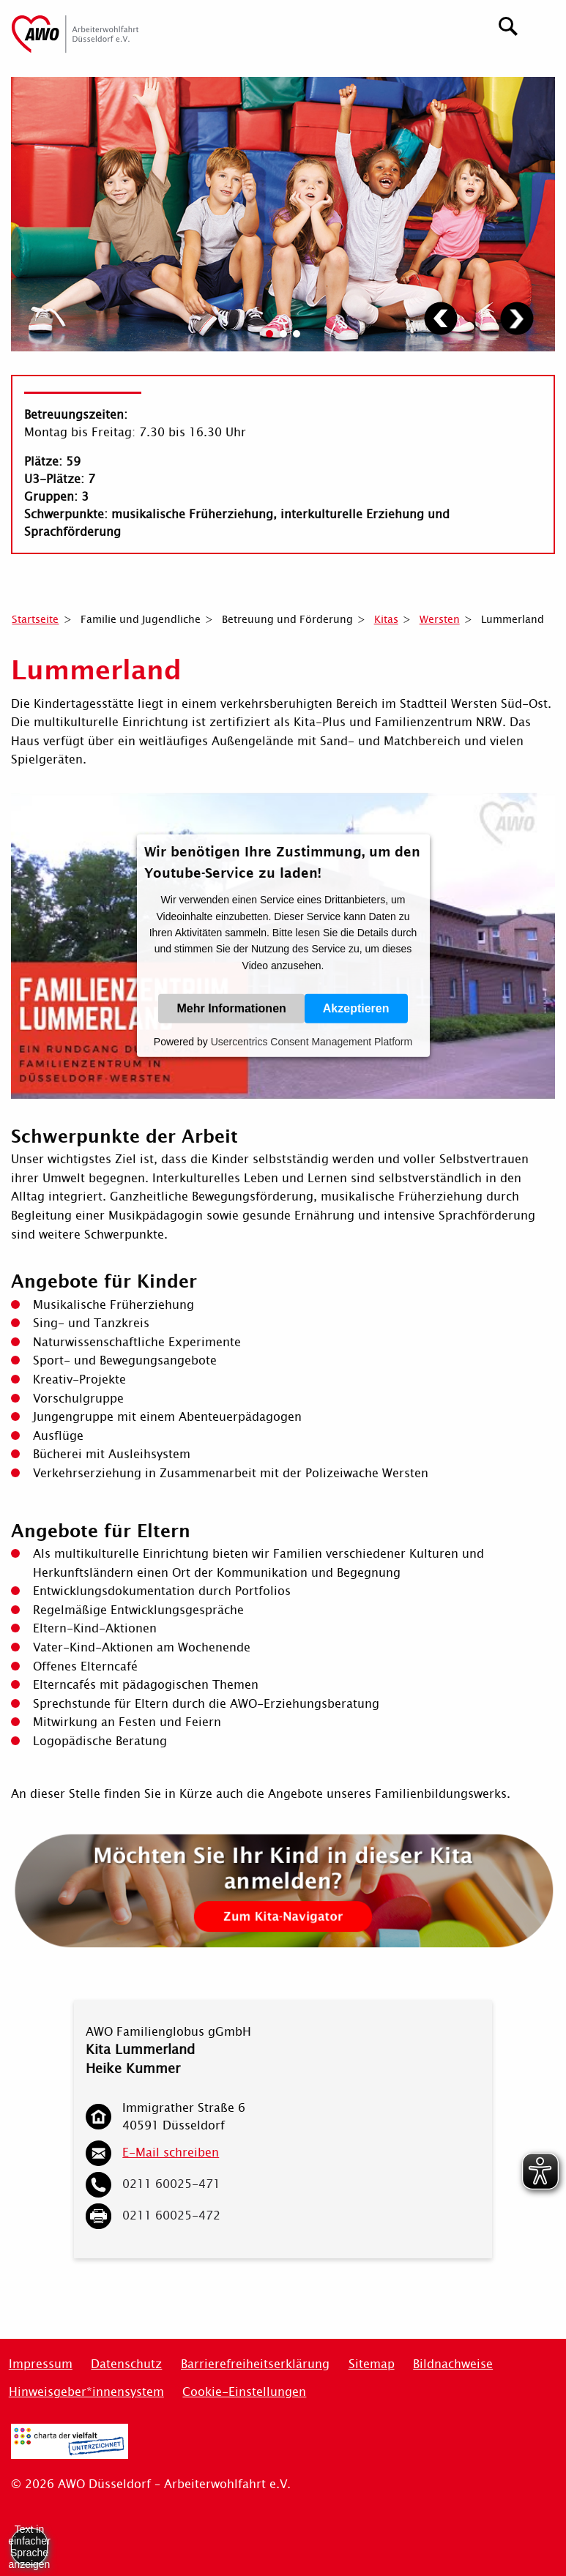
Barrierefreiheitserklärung (255, 2364)
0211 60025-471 (171, 2184)
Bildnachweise (453, 2364)
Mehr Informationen (231, 1008)
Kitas (386, 619)
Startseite (35, 619)
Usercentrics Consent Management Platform (311, 1042)
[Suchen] (509, 24)
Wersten (440, 619)
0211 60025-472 (171, 2215)
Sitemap (372, 2364)
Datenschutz (126, 2364)
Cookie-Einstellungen (244, 2392)
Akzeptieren (356, 1008)
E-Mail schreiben (170, 2152)
